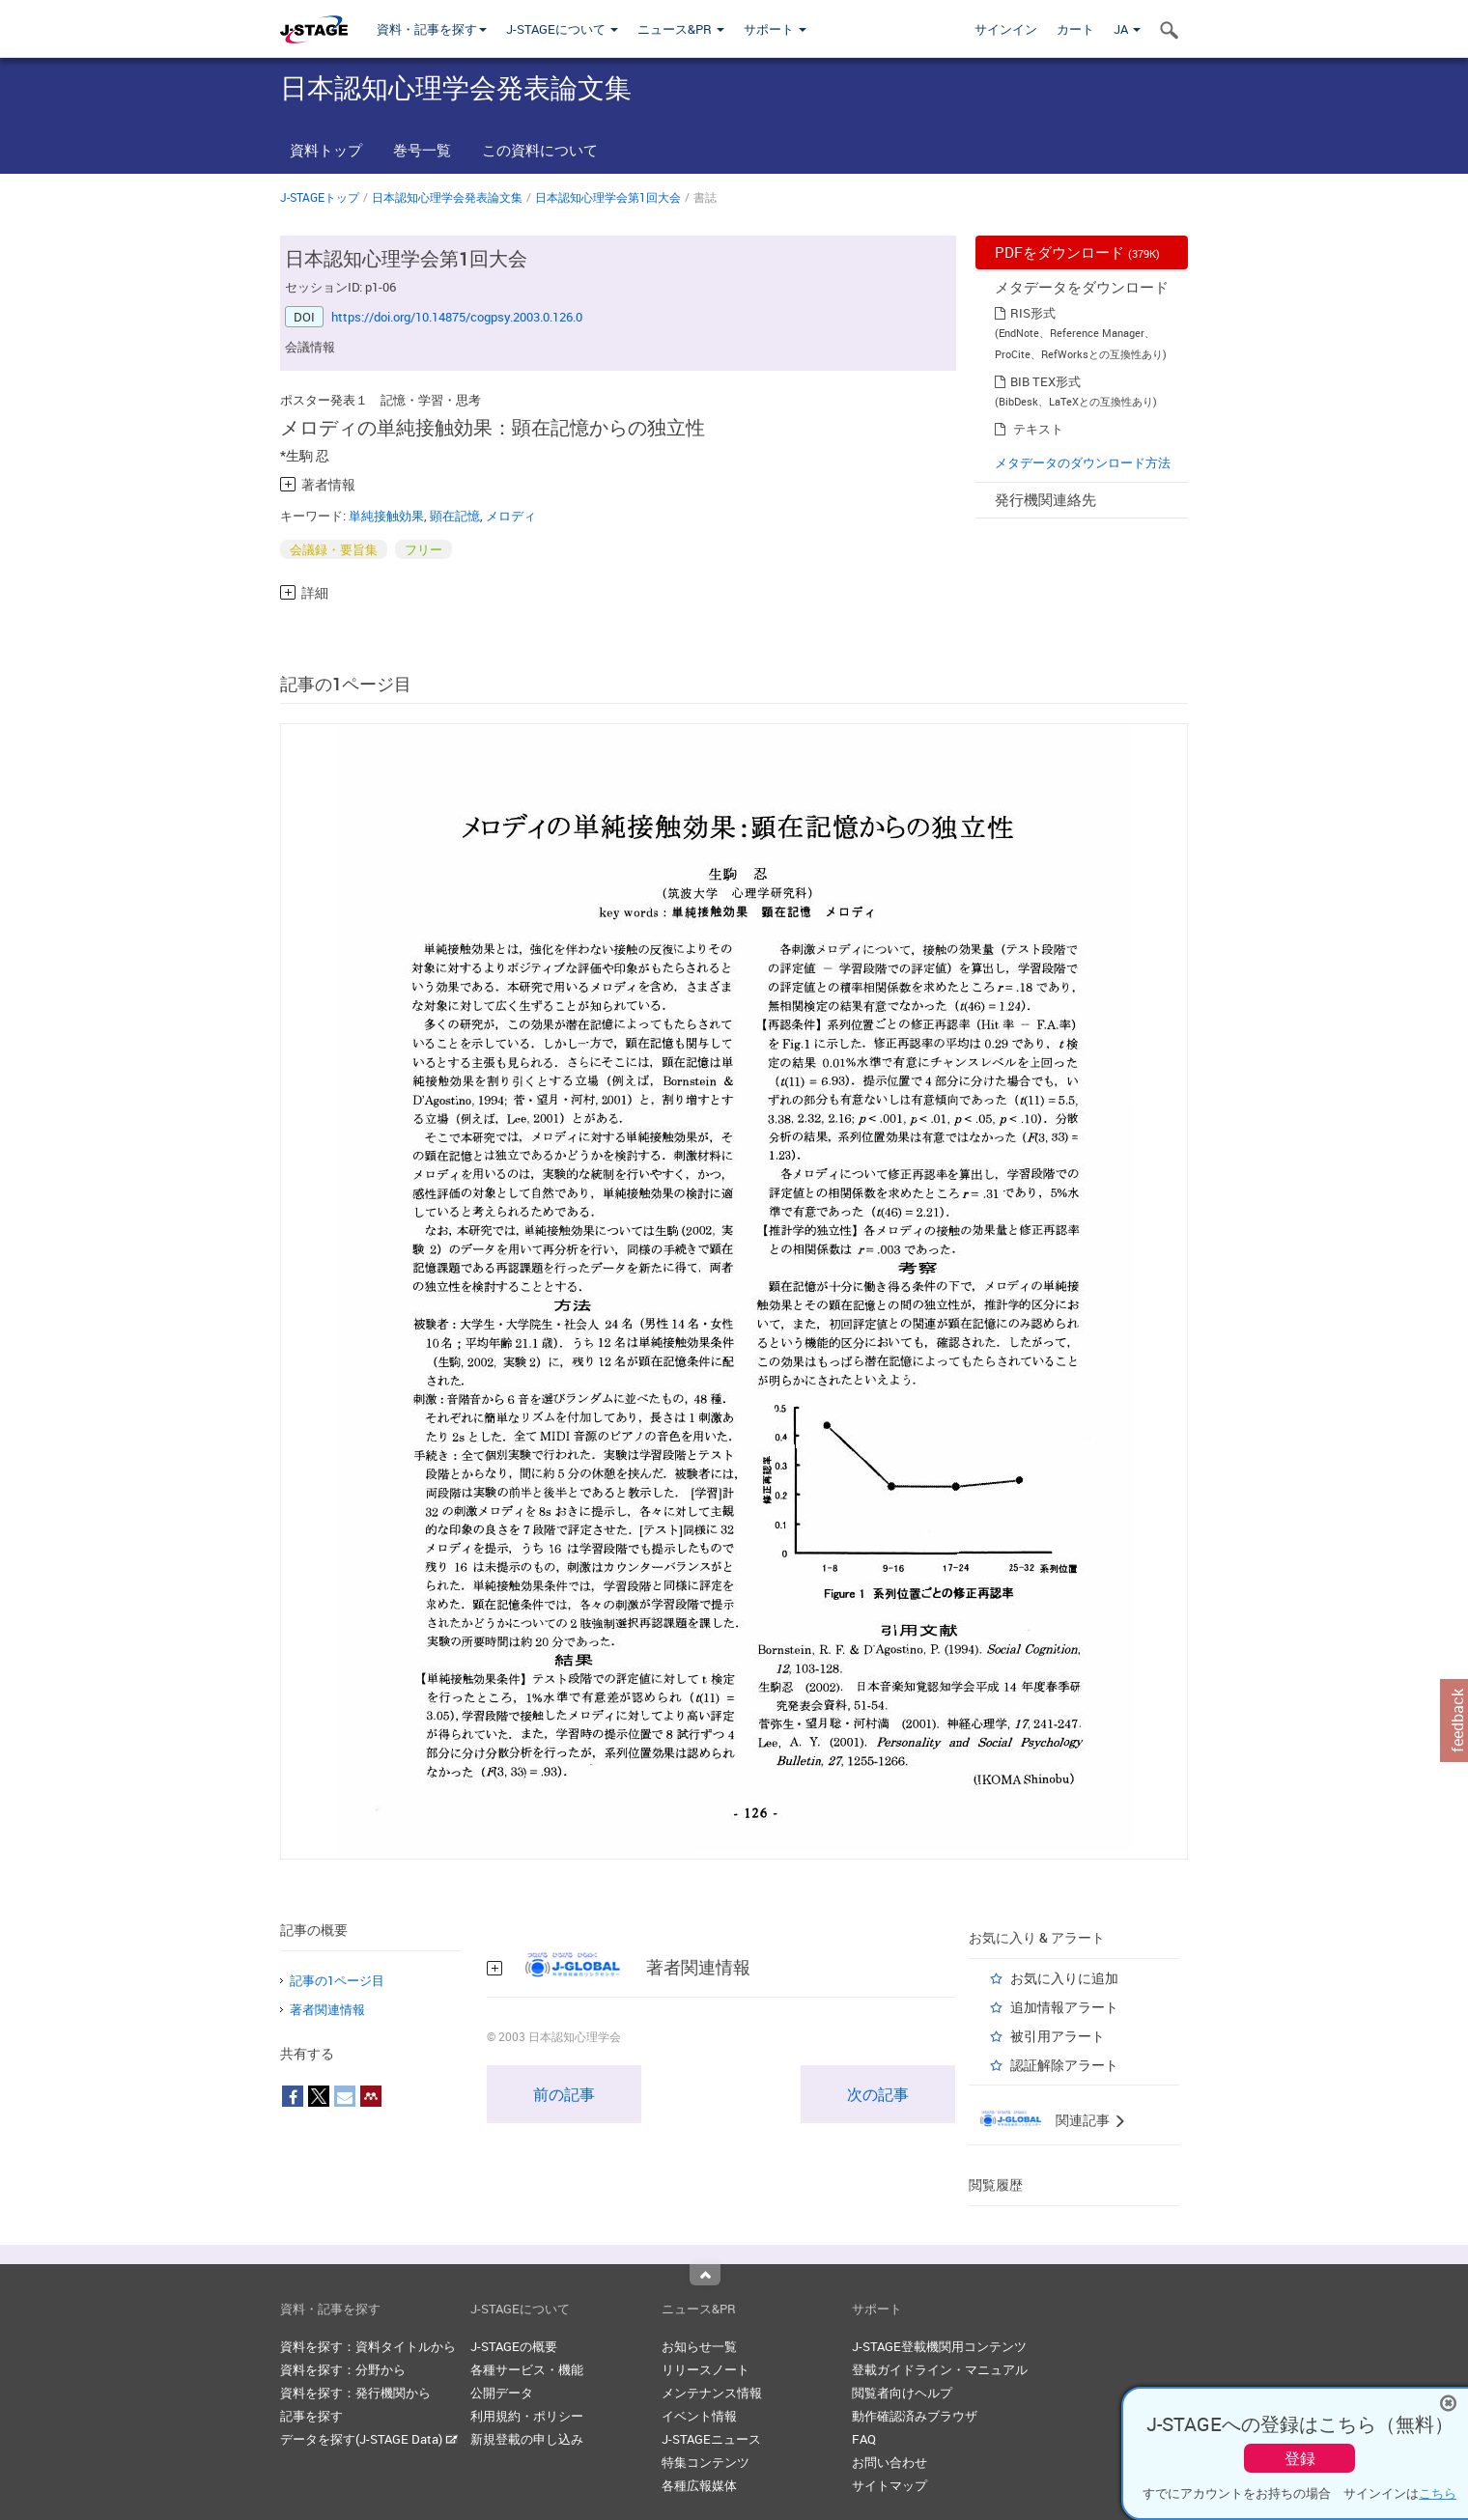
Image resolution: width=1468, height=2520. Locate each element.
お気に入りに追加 (1064, 1978)
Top (705, 2274)
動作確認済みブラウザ (914, 2415)
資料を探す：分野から (343, 2369)
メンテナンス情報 (712, 2392)
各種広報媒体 (699, 2485)
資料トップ (326, 149)
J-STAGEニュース (711, 2439)
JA (1127, 29)
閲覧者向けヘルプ (902, 2392)
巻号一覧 (422, 149)
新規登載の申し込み (526, 2439)
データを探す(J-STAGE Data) (369, 2439)
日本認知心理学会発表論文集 (447, 197)
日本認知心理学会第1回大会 (608, 197)
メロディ (511, 515)
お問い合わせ (889, 2462)
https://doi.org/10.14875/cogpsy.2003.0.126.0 (456, 316)
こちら (1437, 2493)
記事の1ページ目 (337, 1980)
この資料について (540, 149)
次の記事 (878, 2094)
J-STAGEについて (562, 29)
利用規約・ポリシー (526, 2415)
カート (1075, 29)
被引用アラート (1057, 2036)
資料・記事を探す (432, 29)
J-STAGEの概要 (513, 2346)
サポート (775, 29)
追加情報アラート (1064, 2007)
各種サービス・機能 (526, 2369)
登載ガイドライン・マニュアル (940, 2369)
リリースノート (705, 2369)
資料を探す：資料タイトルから (368, 2346)
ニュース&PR (680, 29)
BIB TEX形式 (1045, 381)
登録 (1299, 2458)
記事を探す (311, 2415)
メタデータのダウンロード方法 (1083, 462)
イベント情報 (699, 2415)
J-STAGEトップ (319, 197)
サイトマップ (889, 2485)
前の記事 (564, 2094)
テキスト (1038, 428)
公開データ (501, 2392)
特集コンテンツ (705, 2462)
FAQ (864, 2439)
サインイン (1005, 29)
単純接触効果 (386, 515)
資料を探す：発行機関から (355, 2392)
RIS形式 (1033, 313)
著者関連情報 (327, 2009)
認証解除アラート (1064, 2065)
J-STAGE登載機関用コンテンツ (939, 2346)
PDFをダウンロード (1077, 252)
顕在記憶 (455, 515)
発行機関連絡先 (1045, 499)
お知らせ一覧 (699, 2346)
